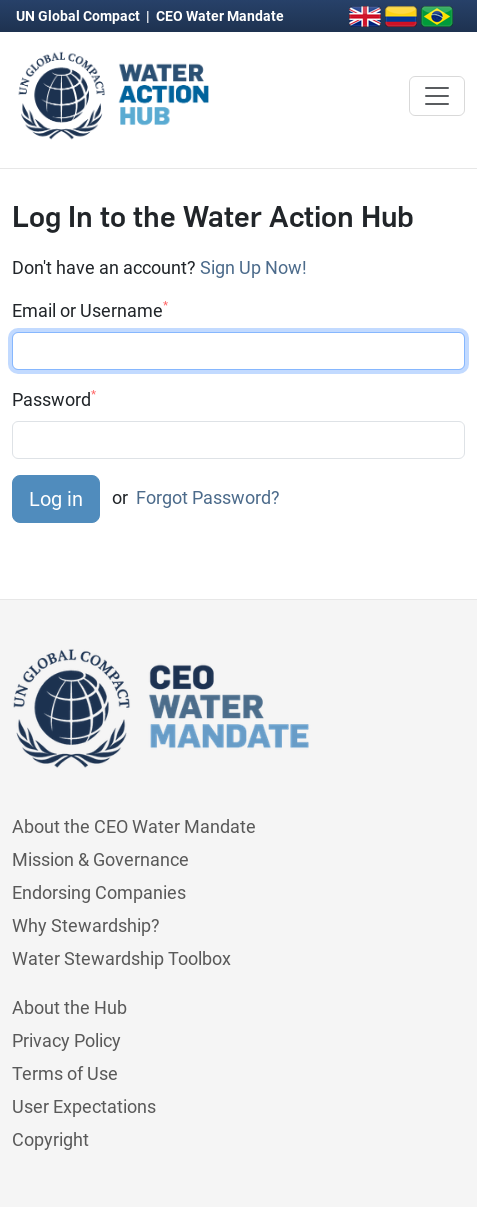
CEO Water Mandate (220, 16)
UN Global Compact (79, 16)
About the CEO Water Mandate (134, 826)
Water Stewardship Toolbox (121, 958)
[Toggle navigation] (437, 96)
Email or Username (90, 310)
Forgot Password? (208, 497)
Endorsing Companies (99, 892)
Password (54, 399)
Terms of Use (65, 1073)
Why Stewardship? (86, 925)
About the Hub (69, 1007)
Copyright (50, 1139)
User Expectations (84, 1106)
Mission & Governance (100, 859)
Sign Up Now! (253, 267)
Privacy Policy (66, 1040)
